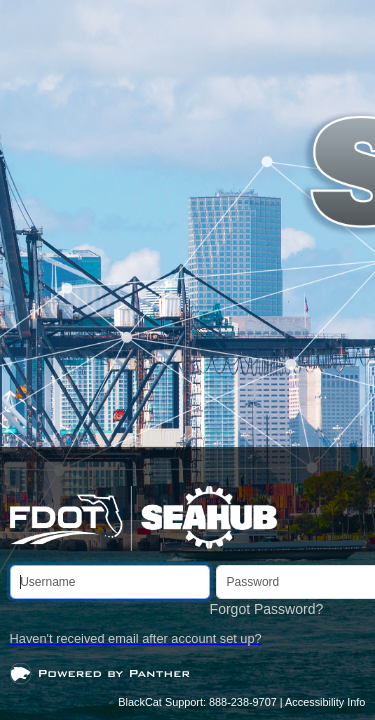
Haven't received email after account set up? (136, 638)
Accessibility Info (325, 702)
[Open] (100, 672)
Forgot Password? (267, 609)
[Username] (110, 582)
